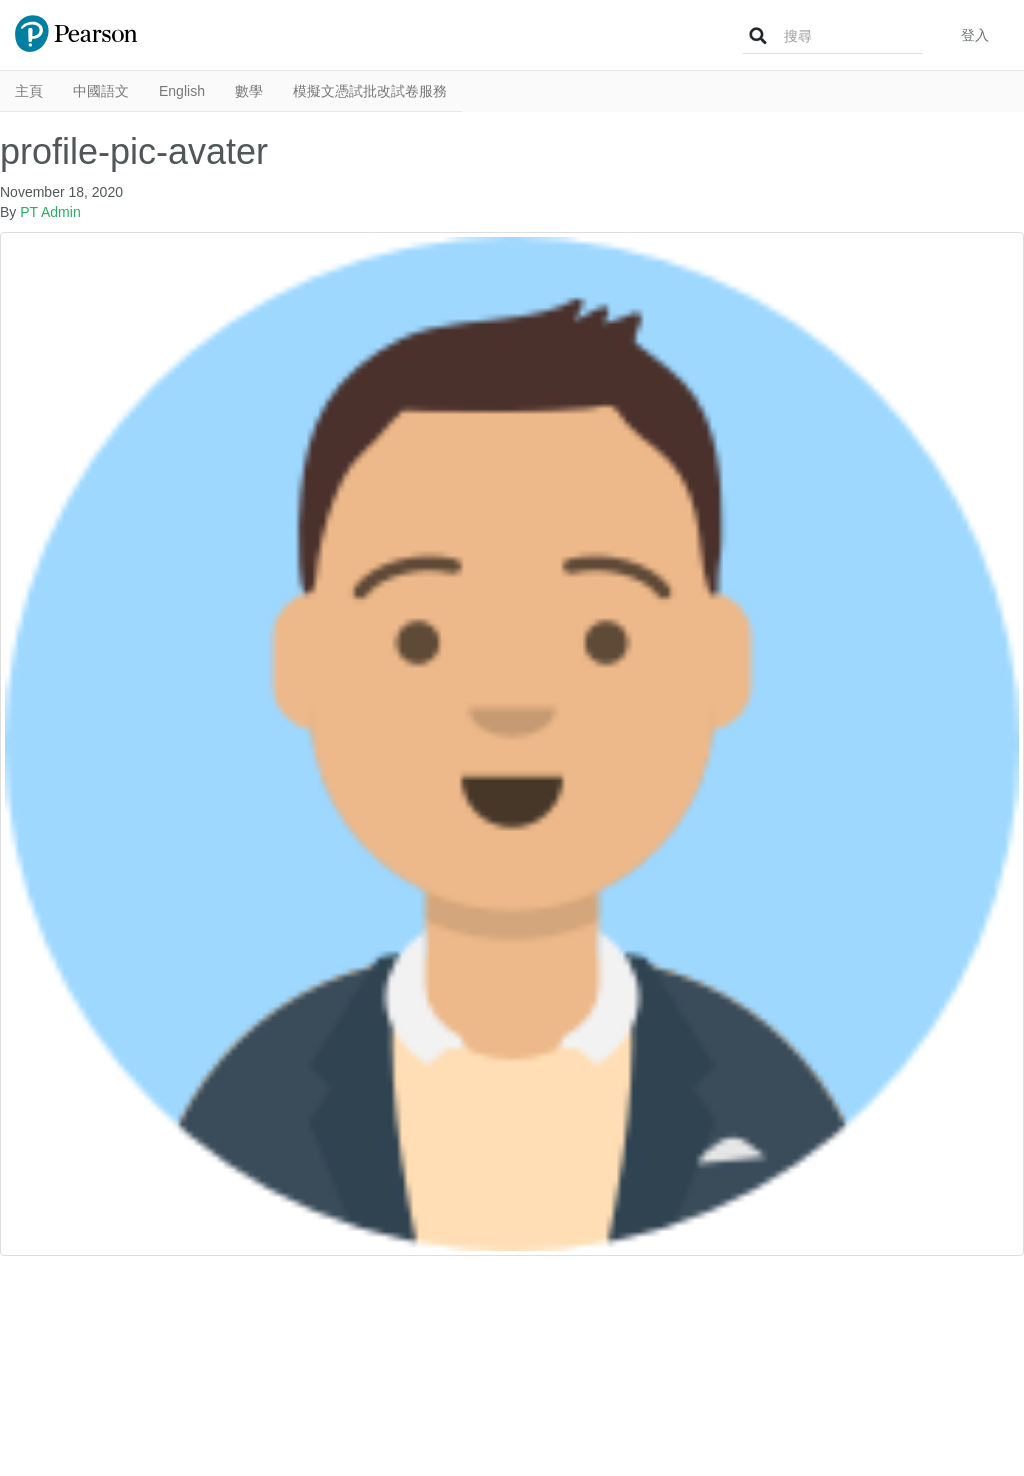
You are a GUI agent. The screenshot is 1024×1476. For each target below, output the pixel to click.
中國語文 (101, 91)
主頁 (29, 91)
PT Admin (50, 212)
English (182, 91)
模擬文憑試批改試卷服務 (370, 91)
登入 (975, 35)
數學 (249, 91)
